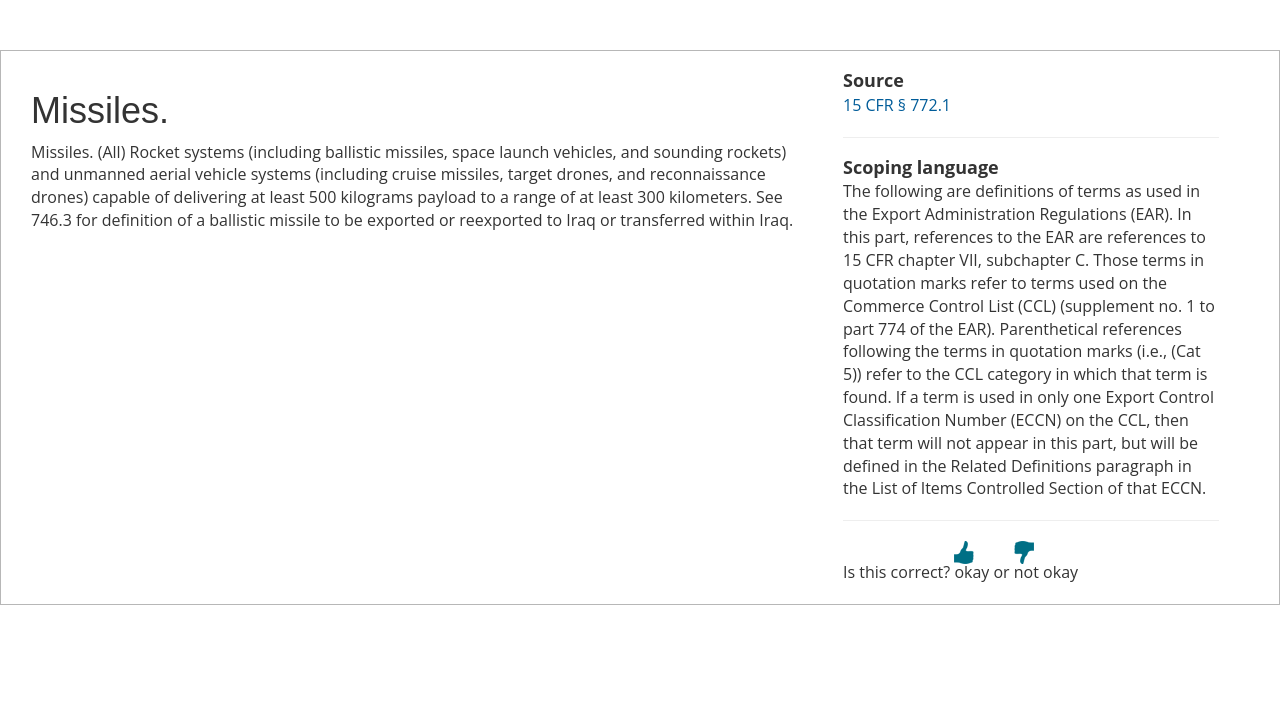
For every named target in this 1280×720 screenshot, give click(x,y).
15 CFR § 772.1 (897, 105)
